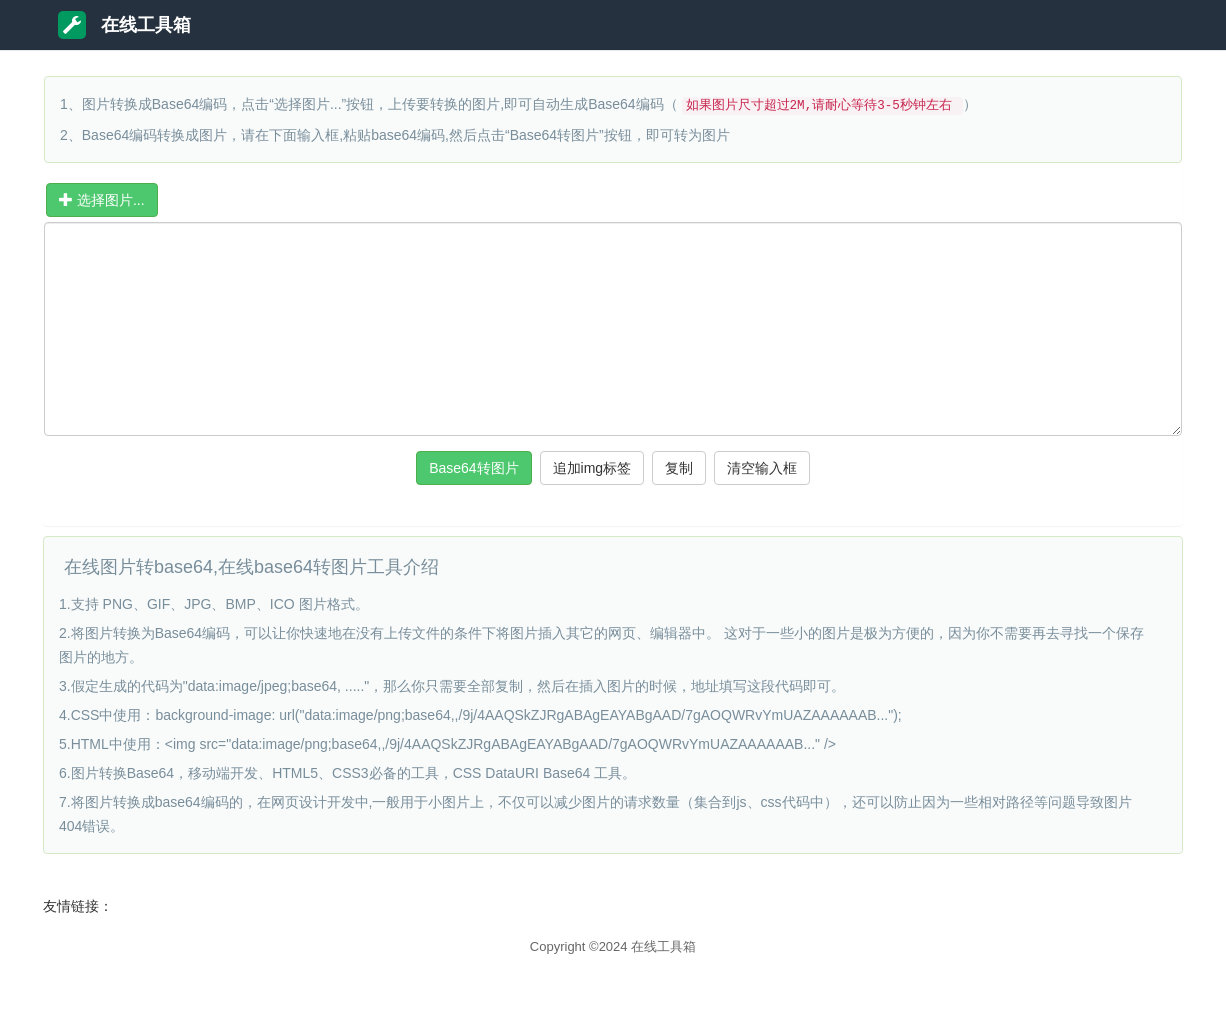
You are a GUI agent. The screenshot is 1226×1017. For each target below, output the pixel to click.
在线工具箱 (124, 25)
